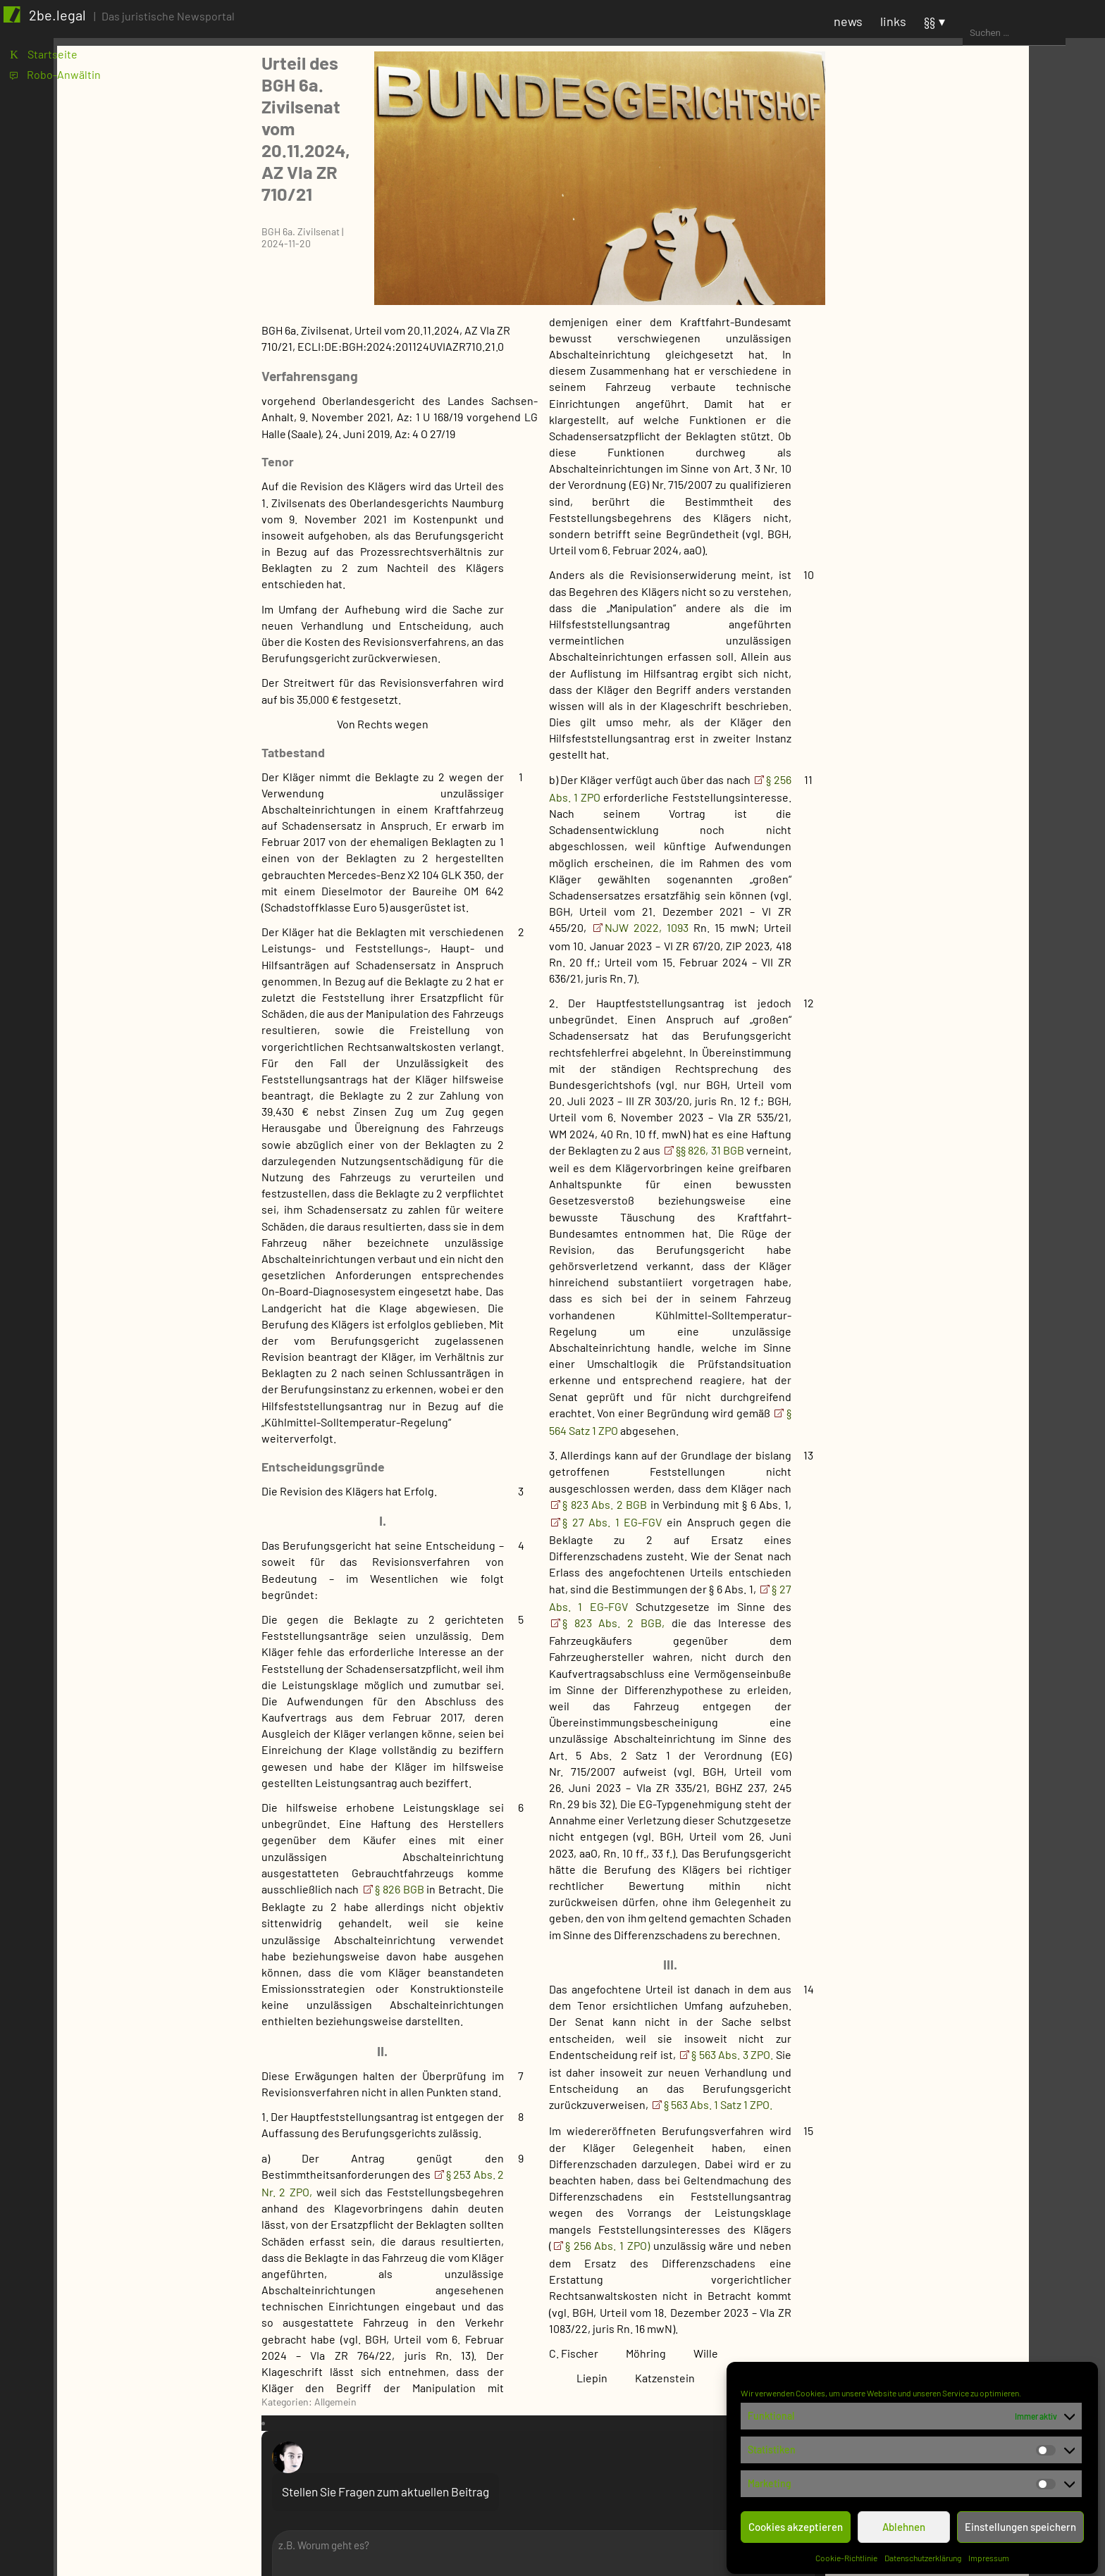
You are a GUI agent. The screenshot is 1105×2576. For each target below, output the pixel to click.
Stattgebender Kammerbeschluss (968, 1452)
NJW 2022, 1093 (626, 839)
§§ (1036, 29)
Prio (916, 1670)
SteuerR (942, 2065)
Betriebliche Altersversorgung (981, 1846)
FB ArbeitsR (951, 649)
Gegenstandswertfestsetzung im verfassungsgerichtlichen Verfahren (1003, 1311)
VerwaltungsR (971, 2001)
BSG (932, 1093)
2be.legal (65, 22)
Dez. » (940, 418)
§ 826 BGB (381, 1800)
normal (939, 1734)
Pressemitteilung (949, 1649)
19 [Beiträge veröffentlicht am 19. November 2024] (925, 366)
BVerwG (925, 585)
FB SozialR (947, 839)
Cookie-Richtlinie (847, 2553)
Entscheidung (957, 1255)
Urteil (935, 1501)
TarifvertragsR (973, 1938)
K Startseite (47, 65)
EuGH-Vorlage (956, 1276)
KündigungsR (970, 1896)
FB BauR (942, 691)
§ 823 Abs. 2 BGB (586, 1416)
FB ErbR (942, 712)
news (954, 29)
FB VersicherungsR (969, 924)
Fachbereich (937, 607)
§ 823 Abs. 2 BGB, (593, 1534)
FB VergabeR (953, 881)
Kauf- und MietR (976, 2332)
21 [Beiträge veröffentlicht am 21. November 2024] (980, 366)
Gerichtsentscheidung (962, 1135)
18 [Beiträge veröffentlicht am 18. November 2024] (897, 366)
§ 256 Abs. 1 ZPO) (587, 2157)
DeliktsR (958, 2170)
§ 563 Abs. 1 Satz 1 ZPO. (697, 2016)
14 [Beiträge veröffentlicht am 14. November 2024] (980, 349)
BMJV (935, 564)
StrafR (937, 2086)
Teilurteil (944, 1480)
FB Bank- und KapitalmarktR (991, 670)
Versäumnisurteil (964, 1522)
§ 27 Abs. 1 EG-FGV (594, 1434)
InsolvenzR (964, 2311)
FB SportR (947, 860)
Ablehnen (904, 2522)
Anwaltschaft (939, 522)
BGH (932, 1050)
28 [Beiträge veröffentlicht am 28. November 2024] (981, 382)
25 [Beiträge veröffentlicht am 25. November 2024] (898, 382)
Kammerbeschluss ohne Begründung (982, 1374)
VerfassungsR (971, 1980)
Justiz (921, 1607)
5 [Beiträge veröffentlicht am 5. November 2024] (922, 333)
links (1000, 29)
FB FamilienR (954, 733)
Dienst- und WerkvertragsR (1004, 2191)
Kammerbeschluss (968, 1346)
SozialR (940, 2044)
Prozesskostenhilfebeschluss (995, 1424)
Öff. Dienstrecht (976, 1917)
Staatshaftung (972, 2353)
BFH (932, 1029)
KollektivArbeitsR (981, 1874)
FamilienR (961, 2248)
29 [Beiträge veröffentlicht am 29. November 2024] (1008, 382)
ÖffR (933, 1959)
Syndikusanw (954, 966)
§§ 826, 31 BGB (691, 1062)
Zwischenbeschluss (971, 1565)
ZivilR (935, 2128)
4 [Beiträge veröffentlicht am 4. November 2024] (895, 333)
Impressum (989, 2553)
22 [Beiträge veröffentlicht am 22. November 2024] (1008, 366)
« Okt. (905, 418)
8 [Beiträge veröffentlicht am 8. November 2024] (1005, 333)
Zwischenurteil (959, 1586)
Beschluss (947, 1212)
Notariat (942, 945)
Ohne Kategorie (945, 1628)
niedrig (939, 1712)
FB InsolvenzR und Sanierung (994, 754)
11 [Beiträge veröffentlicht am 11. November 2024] (896, 349)
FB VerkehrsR (955, 902)
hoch (934, 1691)
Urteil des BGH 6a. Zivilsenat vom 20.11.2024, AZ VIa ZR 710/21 (371, 79)
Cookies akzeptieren (796, 2522)
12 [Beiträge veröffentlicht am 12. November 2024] (925, 349)
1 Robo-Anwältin (58, 88)
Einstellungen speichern (1020, 2522)
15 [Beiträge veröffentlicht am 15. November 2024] (1007, 349)
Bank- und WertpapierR (994, 2149)
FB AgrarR (947, 628)
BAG (932, 1008)
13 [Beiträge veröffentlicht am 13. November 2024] (951, 349)
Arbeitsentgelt (974, 1797)
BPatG (937, 1071)
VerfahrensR (953, 2107)
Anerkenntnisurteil (969, 1191)
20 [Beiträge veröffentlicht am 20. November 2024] (952, 366)
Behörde (927, 543)
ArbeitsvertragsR (980, 1818)
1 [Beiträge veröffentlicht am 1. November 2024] (1004, 317)
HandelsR (960, 2269)
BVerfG (939, 1114)
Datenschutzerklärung (923, 2553)
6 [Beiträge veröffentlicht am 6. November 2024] (949, 333)
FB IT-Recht (951, 776)
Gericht (924, 987)
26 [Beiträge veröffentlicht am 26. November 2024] (926, 382)
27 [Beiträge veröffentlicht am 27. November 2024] (952, 382)
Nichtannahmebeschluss (983, 1403)
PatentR (942, 2022)
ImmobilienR (968, 2290)
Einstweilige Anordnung (982, 1233)
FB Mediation (954, 797)
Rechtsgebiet (940, 1755)
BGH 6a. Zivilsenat (280, 129)
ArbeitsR (943, 1776)
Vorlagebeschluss (966, 1543)
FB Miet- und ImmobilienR (985, 818)
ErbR (949, 2227)
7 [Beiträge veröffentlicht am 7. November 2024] (978, 333)
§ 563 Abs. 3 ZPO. (712, 1966)
